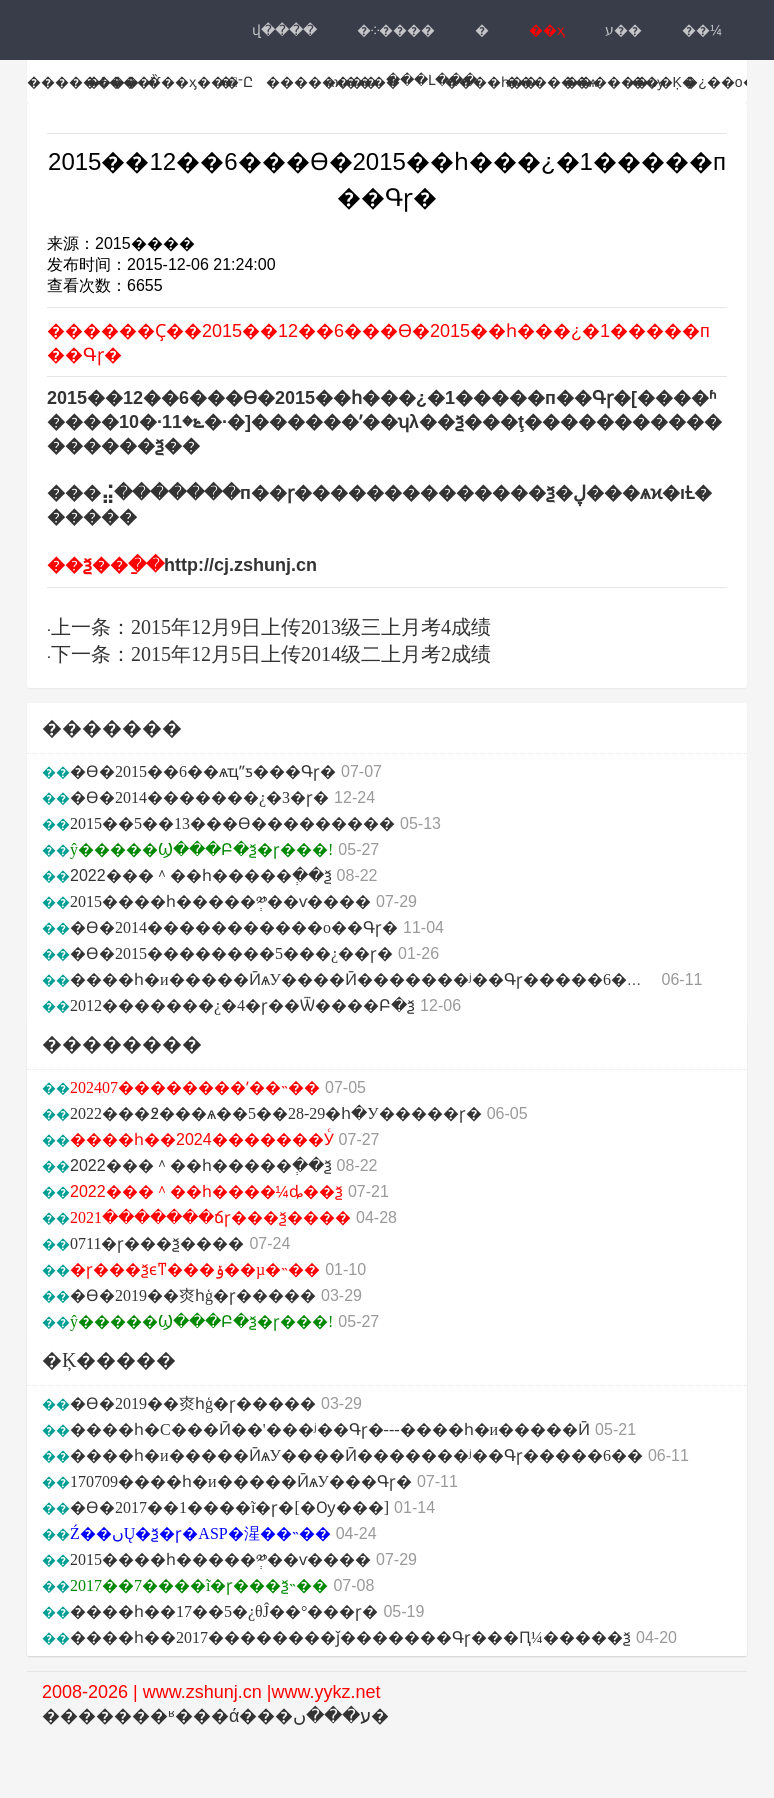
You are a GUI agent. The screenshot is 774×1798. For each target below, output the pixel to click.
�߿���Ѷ (123, 82)
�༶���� (396, 30)
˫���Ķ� (660, 82)
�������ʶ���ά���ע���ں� (215, 1716)
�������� (83, 82)
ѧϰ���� (363, 82)
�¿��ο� (720, 82)
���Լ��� (431, 80)
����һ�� (491, 82)
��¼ (702, 30)
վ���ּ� (284, 30)
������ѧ (551, 82)
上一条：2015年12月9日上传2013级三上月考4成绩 (271, 627)
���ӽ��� (193, 82)
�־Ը (236, 82)
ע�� (623, 30)
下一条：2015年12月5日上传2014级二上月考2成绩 (271, 654)
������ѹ (614, 82)
